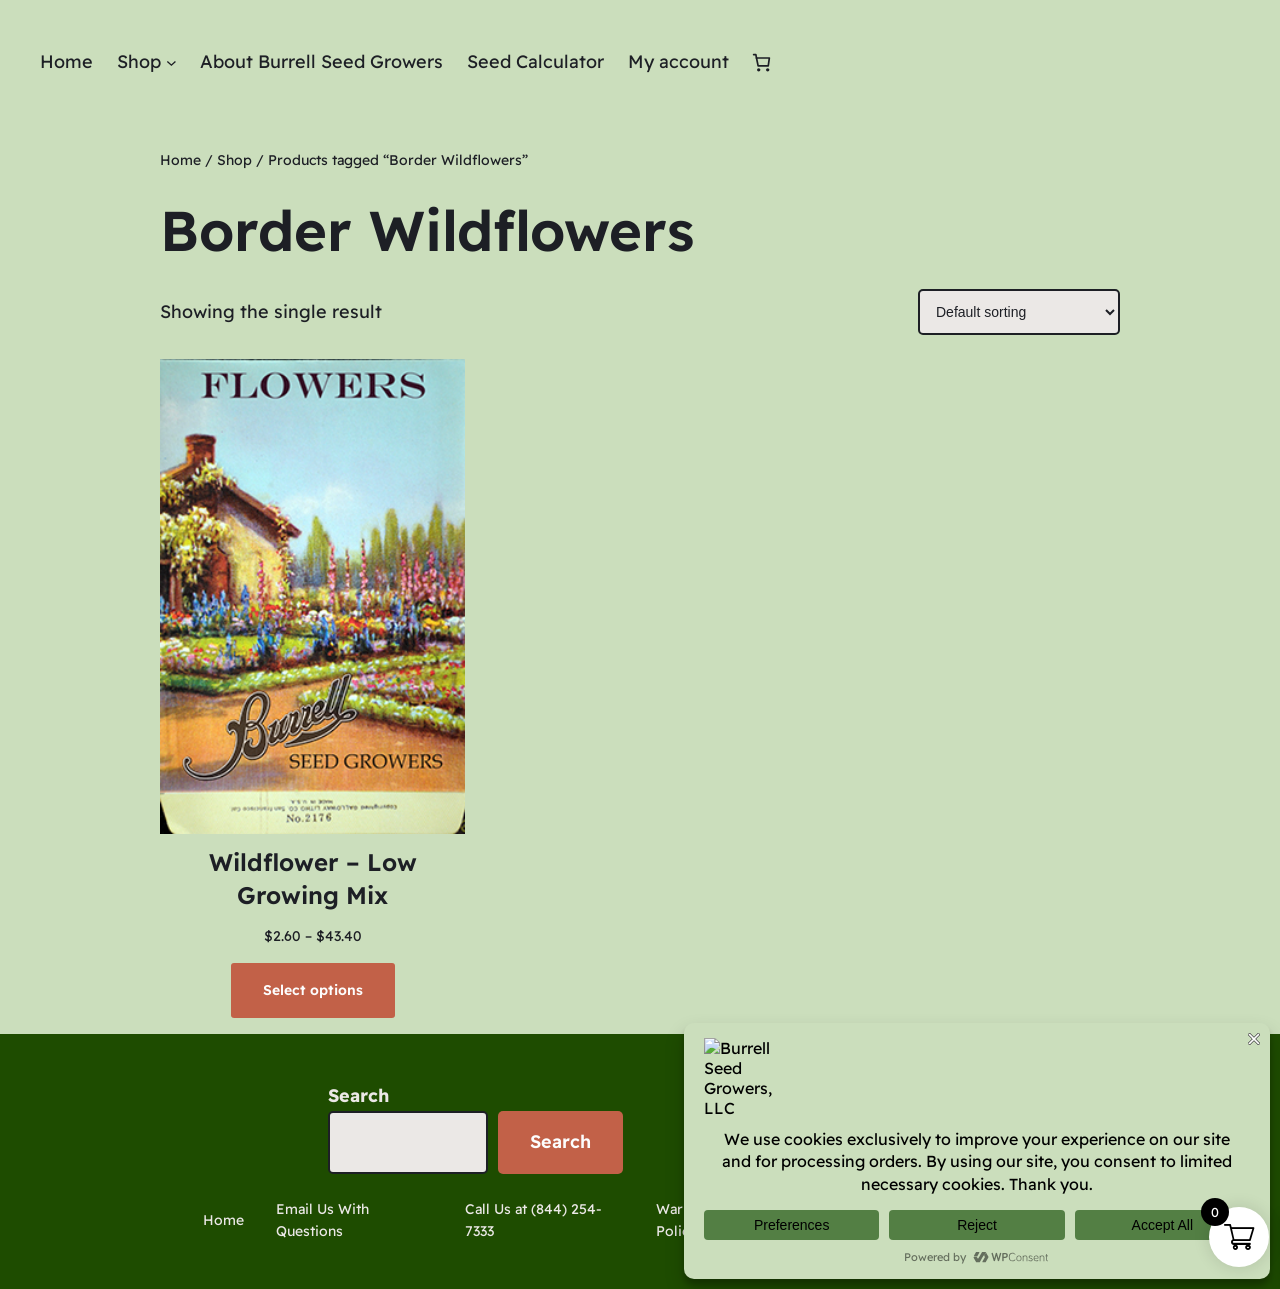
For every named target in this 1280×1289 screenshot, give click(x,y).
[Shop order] (1019, 312)
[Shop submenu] (171, 62)
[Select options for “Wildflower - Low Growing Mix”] (313, 990)
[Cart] (761, 62)
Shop (234, 160)
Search (358, 1095)
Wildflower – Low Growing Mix (313, 879)
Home (180, 160)
